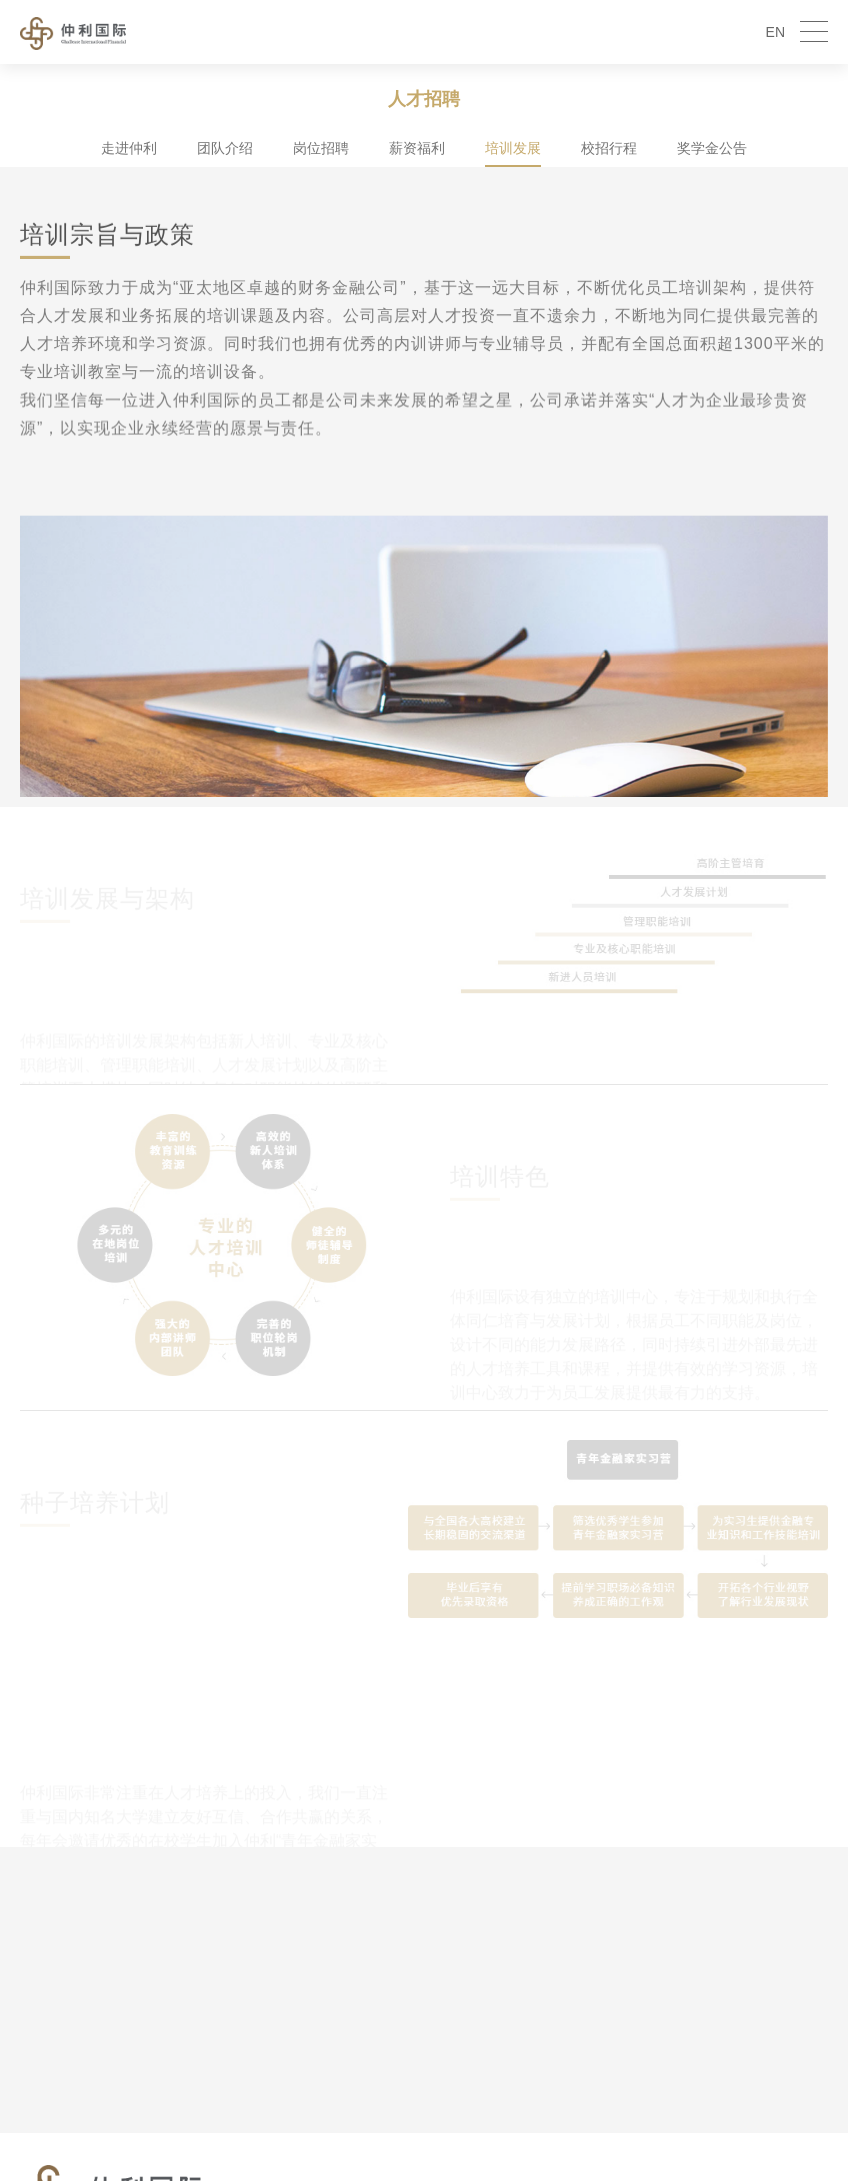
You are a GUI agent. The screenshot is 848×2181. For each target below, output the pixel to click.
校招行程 (609, 148)
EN (775, 32)
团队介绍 (225, 148)
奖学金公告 (712, 148)
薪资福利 (417, 148)
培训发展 (513, 148)
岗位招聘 (321, 148)
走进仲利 (129, 148)
